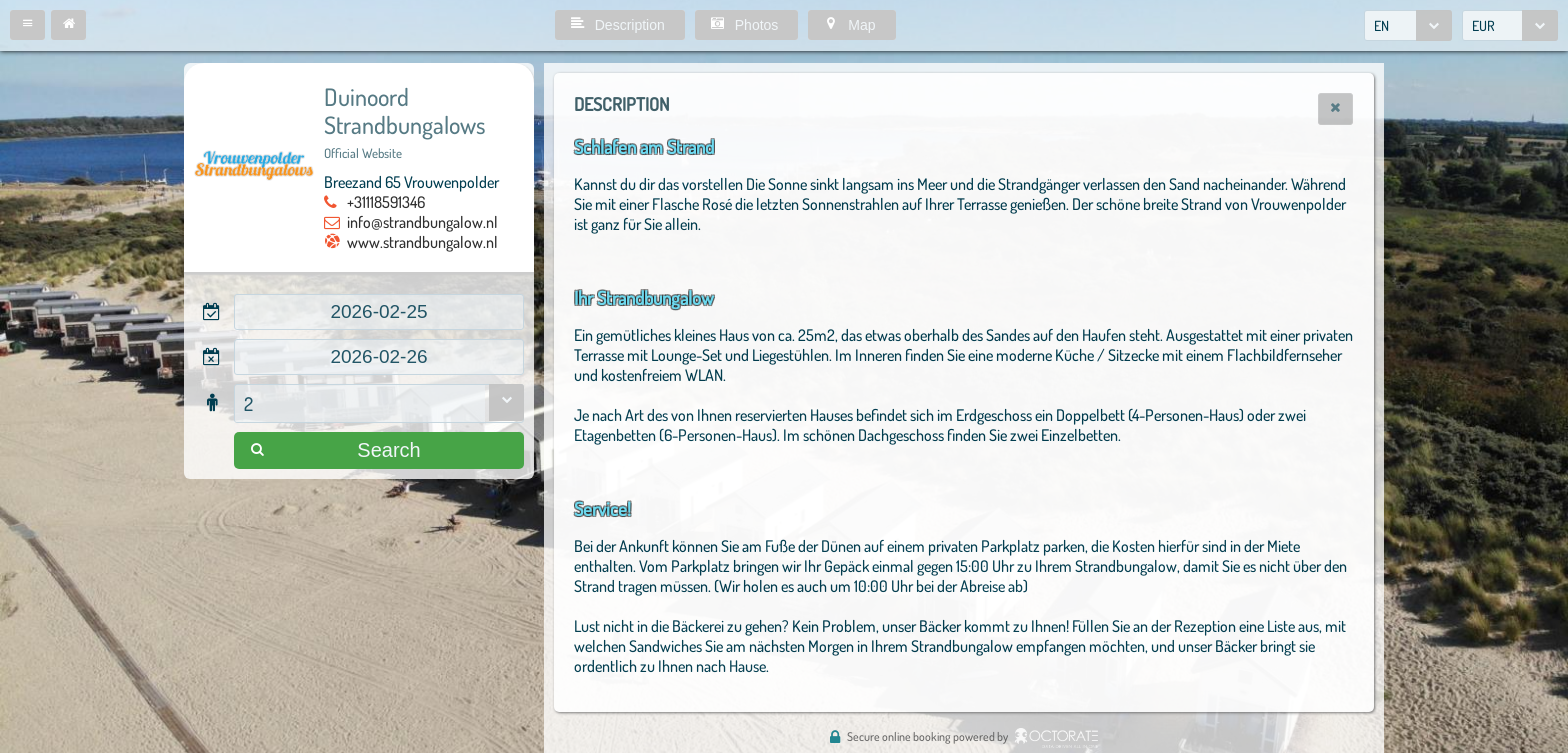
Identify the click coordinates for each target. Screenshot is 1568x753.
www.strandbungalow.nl (422, 242)
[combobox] (1408, 25)
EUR (1483, 25)
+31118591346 (386, 202)
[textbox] (379, 312)
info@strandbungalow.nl (422, 222)
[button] (27, 25)
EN (1381, 25)
